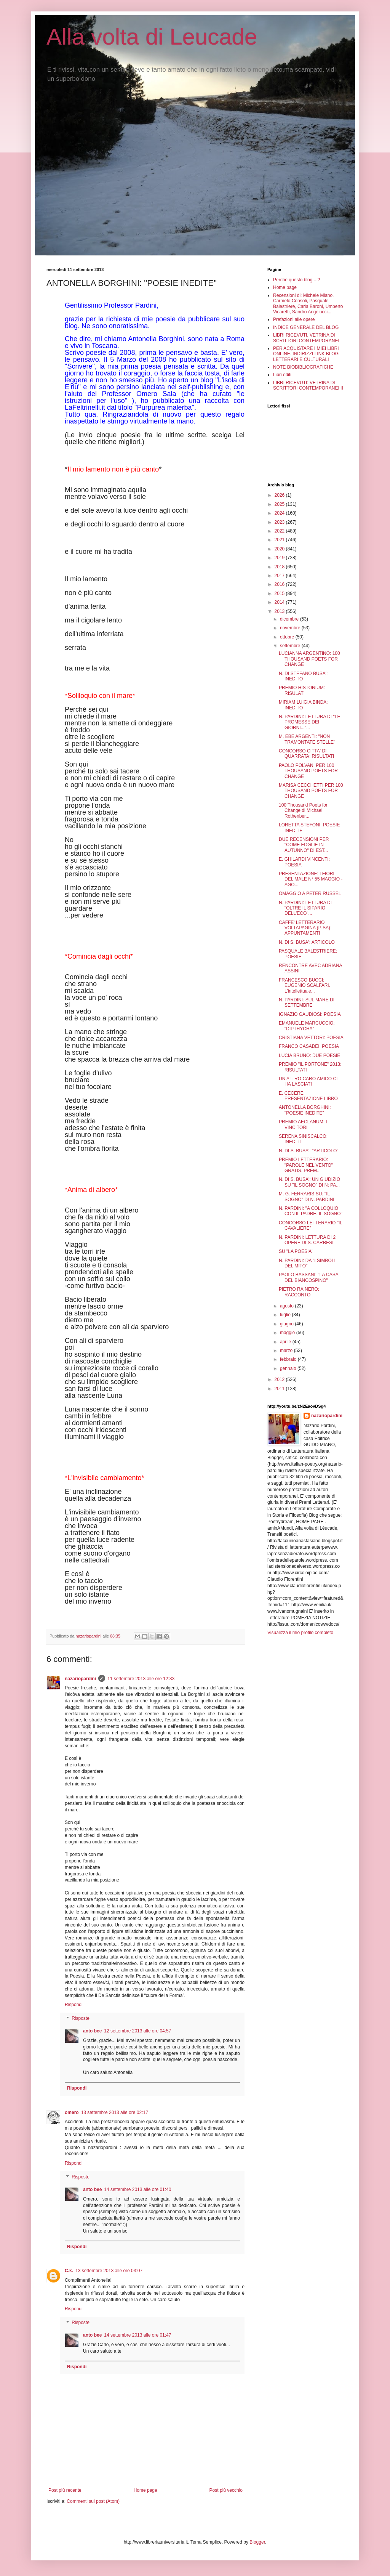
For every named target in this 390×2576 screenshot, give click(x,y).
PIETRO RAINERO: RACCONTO (299, 1291)
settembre (291, 645)
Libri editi (282, 374)
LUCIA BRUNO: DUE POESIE (309, 1055)
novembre (291, 627)
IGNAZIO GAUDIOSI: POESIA (310, 1014)
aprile (286, 1341)
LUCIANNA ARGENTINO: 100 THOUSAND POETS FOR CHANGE (309, 659)
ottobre (288, 637)
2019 (280, 557)
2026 (280, 495)
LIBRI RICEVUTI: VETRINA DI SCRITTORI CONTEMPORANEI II (308, 385)
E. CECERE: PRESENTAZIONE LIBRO (308, 1096)
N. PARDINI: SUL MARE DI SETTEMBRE (306, 1002)
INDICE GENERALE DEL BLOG (306, 327)
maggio (288, 1332)
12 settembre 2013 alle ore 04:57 (137, 2031)
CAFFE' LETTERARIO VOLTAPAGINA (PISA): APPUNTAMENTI (305, 928)
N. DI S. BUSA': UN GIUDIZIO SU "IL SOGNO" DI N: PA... (309, 1182)
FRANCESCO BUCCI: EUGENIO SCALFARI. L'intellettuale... (304, 985)
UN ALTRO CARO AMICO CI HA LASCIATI (308, 1081)
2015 (280, 593)
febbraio (289, 1359)
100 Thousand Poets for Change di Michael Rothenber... (303, 810)
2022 (280, 531)
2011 (280, 1388)
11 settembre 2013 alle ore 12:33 (140, 1678)
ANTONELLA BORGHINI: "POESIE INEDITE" (305, 1110)
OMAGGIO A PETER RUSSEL (310, 893)
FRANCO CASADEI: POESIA (309, 1046)
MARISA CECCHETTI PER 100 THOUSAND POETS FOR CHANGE (311, 791)
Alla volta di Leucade (151, 37)
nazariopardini (80, 1678)
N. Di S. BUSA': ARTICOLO (307, 942)
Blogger (257, 2542)
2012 (280, 1379)
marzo (287, 1350)
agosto (287, 1306)
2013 (280, 611)
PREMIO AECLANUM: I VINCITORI (303, 1124)
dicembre (290, 619)
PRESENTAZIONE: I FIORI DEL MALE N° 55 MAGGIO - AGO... (310, 879)
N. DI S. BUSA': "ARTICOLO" (309, 1150)
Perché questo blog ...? (296, 279)
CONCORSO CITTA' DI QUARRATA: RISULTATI (306, 753)
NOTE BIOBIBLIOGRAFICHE (303, 367)
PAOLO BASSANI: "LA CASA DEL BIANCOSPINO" (308, 1277)
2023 (280, 522)
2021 (280, 539)
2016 (280, 584)
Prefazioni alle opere (294, 319)
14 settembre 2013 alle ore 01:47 (137, 2335)
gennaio (288, 1368)
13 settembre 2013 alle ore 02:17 (114, 2112)
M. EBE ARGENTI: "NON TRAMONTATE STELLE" (307, 739)
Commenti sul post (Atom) (93, 2501)
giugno (287, 1323)
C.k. (69, 2270)
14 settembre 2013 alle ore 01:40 (137, 2189)
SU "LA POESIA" (296, 1251)
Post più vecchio (226, 2490)
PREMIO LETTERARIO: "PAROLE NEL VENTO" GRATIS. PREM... (306, 1165)
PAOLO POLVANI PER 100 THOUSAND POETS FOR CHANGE (308, 771)
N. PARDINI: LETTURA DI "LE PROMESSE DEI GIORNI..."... (309, 722)
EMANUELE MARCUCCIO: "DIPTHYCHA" (307, 1025)
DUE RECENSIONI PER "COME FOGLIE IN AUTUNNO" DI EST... (304, 845)
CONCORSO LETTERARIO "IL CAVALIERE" (310, 1225)
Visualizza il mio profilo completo (300, 1632)
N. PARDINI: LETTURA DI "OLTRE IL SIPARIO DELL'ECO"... (305, 908)
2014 (280, 602)
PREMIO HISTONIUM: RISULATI (302, 690)
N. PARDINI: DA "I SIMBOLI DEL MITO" (307, 1263)
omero (72, 2112)
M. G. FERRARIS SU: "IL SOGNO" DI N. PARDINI (306, 1196)
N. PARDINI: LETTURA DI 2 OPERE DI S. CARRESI (307, 1240)
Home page (145, 2490)
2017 (280, 575)
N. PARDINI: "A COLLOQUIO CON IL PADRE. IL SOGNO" (310, 1211)
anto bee (92, 2031)
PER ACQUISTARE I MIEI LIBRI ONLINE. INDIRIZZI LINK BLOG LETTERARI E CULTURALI (306, 354)
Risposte (81, 2018)
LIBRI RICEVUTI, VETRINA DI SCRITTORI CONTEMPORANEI (306, 337)
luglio (286, 1314)
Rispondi (74, 2004)
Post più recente (65, 2490)
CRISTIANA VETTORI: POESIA (311, 1037)
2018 (280, 566)
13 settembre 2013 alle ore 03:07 (108, 2270)
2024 (280, 513)
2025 (280, 504)
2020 (280, 549)
